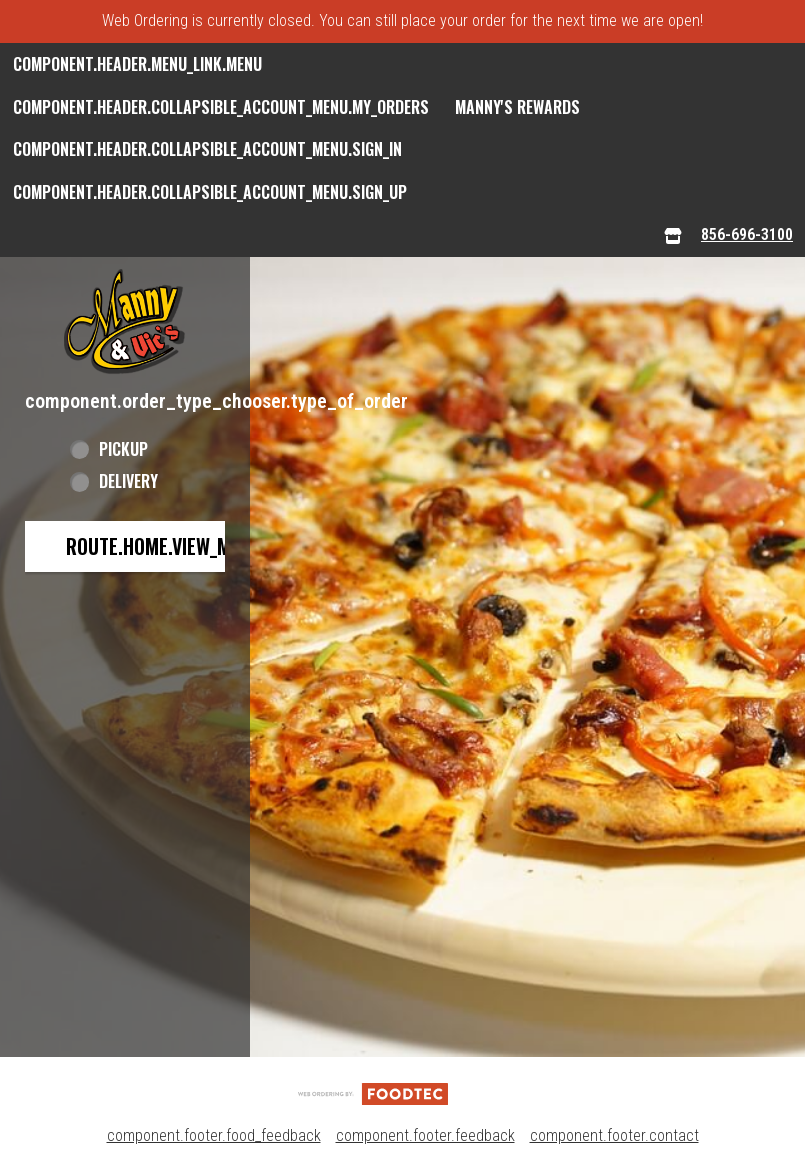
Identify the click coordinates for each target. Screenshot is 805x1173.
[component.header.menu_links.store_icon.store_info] (673, 235)
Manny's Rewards (517, 107)
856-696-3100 (747, 234)
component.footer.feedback (425, 1135)
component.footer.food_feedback (214, 1135)
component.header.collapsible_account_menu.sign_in (207, 149)
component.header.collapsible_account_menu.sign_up (210, 192)
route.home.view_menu (164, 546)
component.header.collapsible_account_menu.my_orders (221, 107)
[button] (125, 322)
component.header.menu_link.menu (137, 64)
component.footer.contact (614, 1135)
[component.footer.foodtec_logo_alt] (373, 1092)
